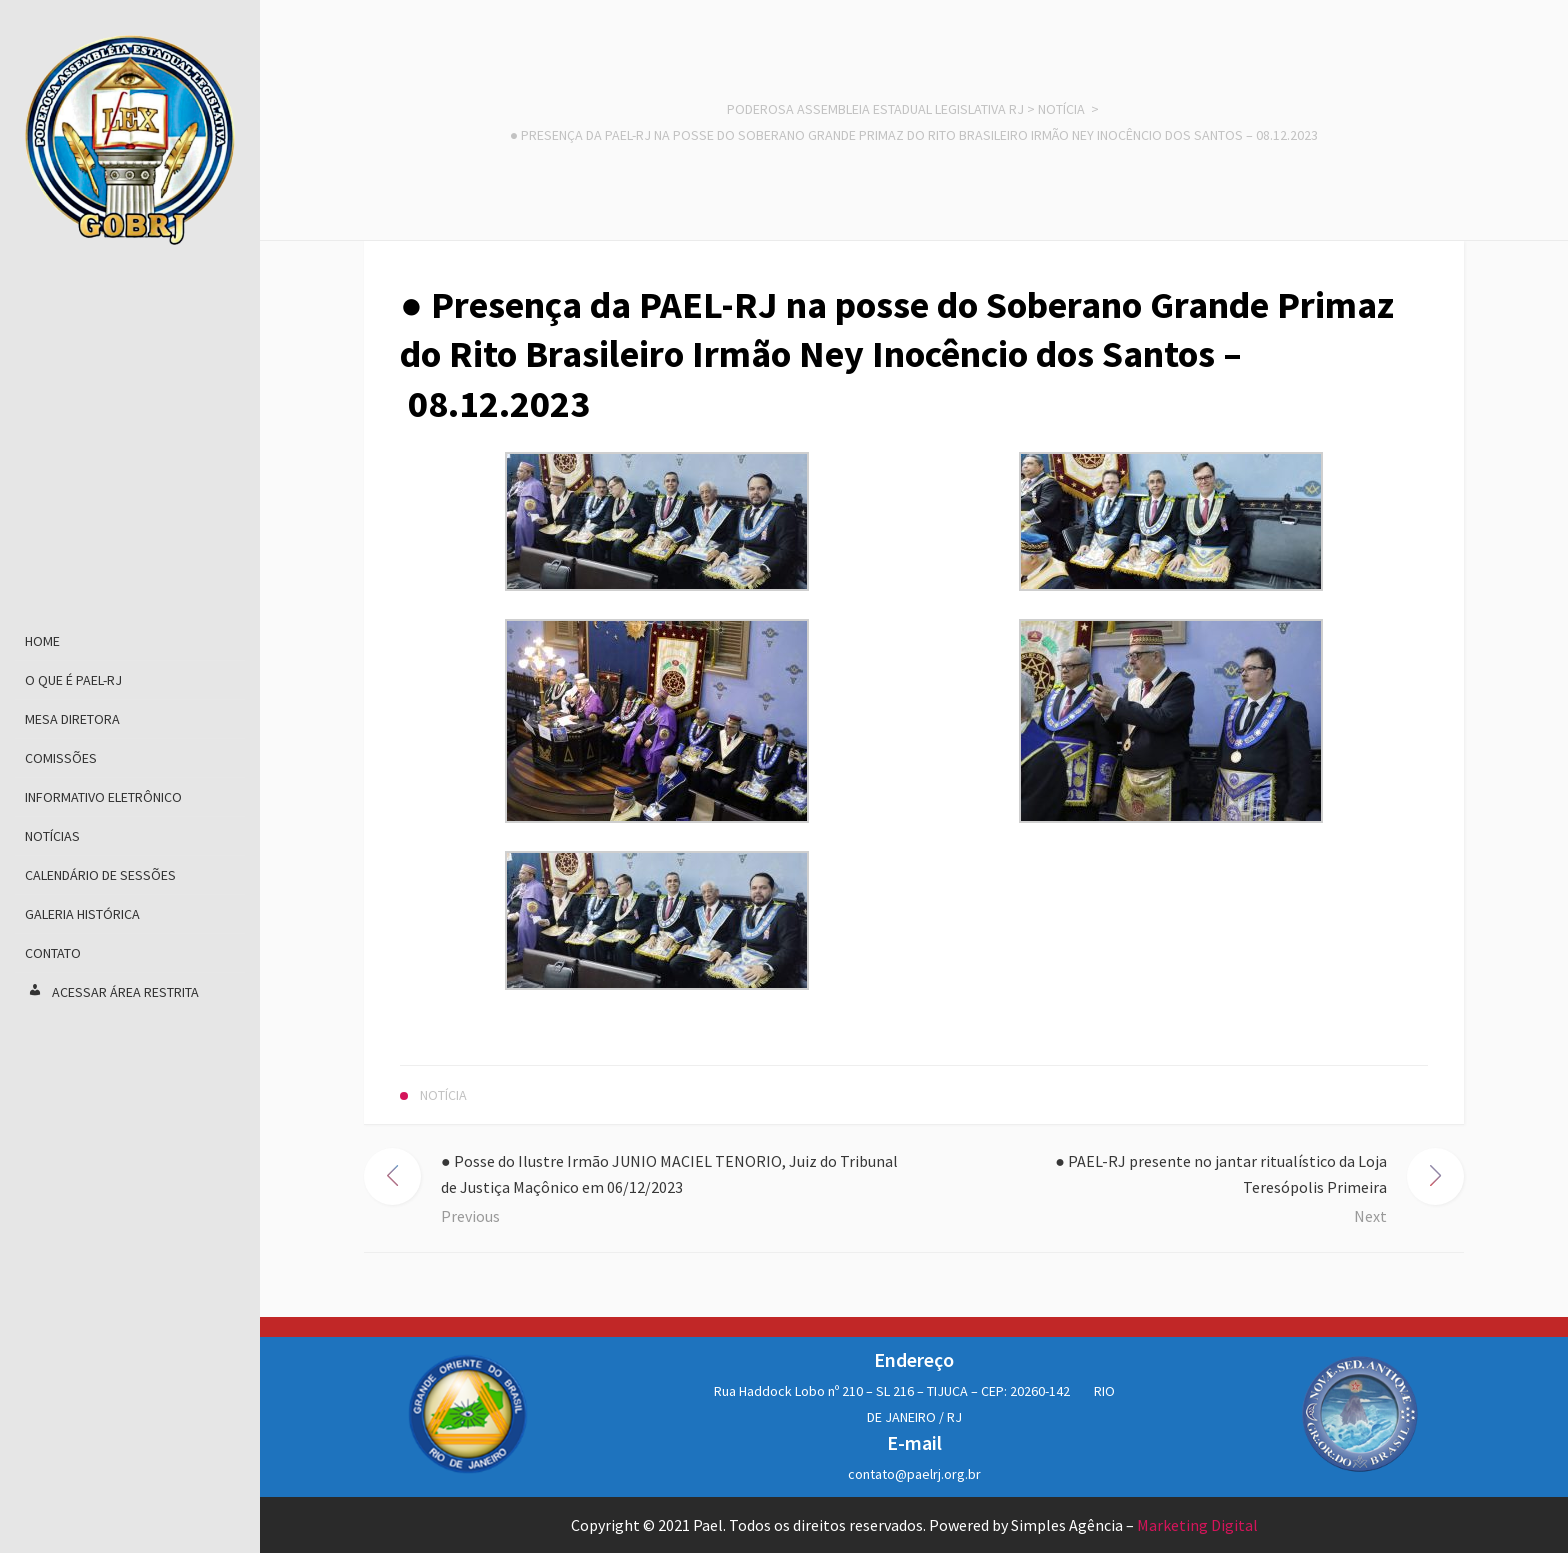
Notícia (1061, 109)
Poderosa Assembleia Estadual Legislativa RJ (875, 109)
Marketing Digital (1197, 1525)
